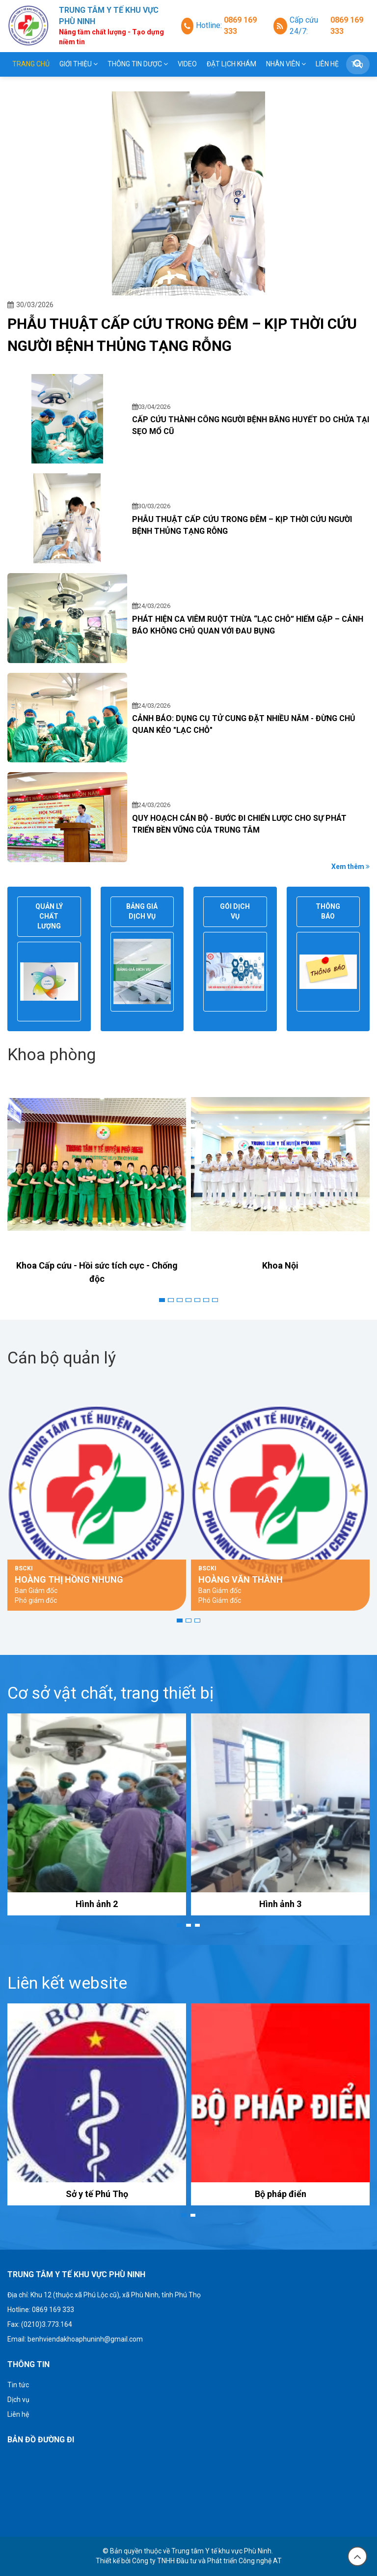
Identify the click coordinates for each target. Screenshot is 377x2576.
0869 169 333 (240, 25)
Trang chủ (31, 64)
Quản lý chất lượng (49, 916)
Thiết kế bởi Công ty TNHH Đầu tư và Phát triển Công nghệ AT (189, 2561)
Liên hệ (327, 64)
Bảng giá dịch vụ (142, 911)
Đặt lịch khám (231, 64)
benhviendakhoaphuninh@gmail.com (85, 2339)
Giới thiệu (78, 64)
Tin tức (18, 2385)
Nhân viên (286, 64)
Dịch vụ (18, 2399)
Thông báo (328, 911)
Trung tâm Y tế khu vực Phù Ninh (221, 2551)
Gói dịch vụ (235, 911)
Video (187, 64)
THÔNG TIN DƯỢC (138, 64)
